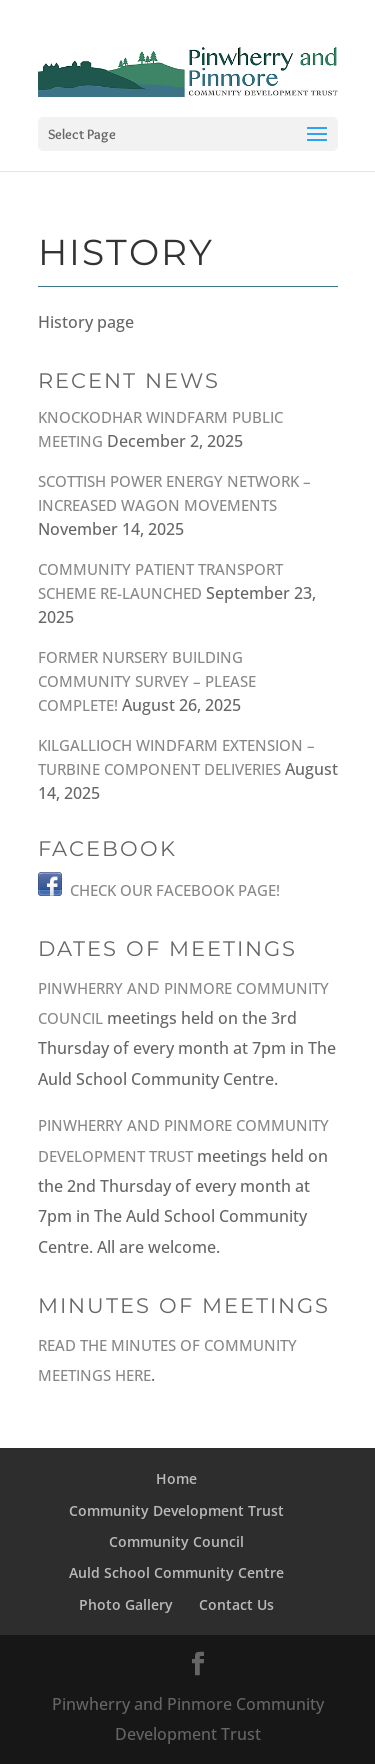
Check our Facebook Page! (175, 890)
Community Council (176, 1541)
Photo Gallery (126, 1604)
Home (176, 1478)
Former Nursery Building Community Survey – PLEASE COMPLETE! (147, 681)
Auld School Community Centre (176, 1572)
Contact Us (236, 1604)
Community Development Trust (176, 1510)
